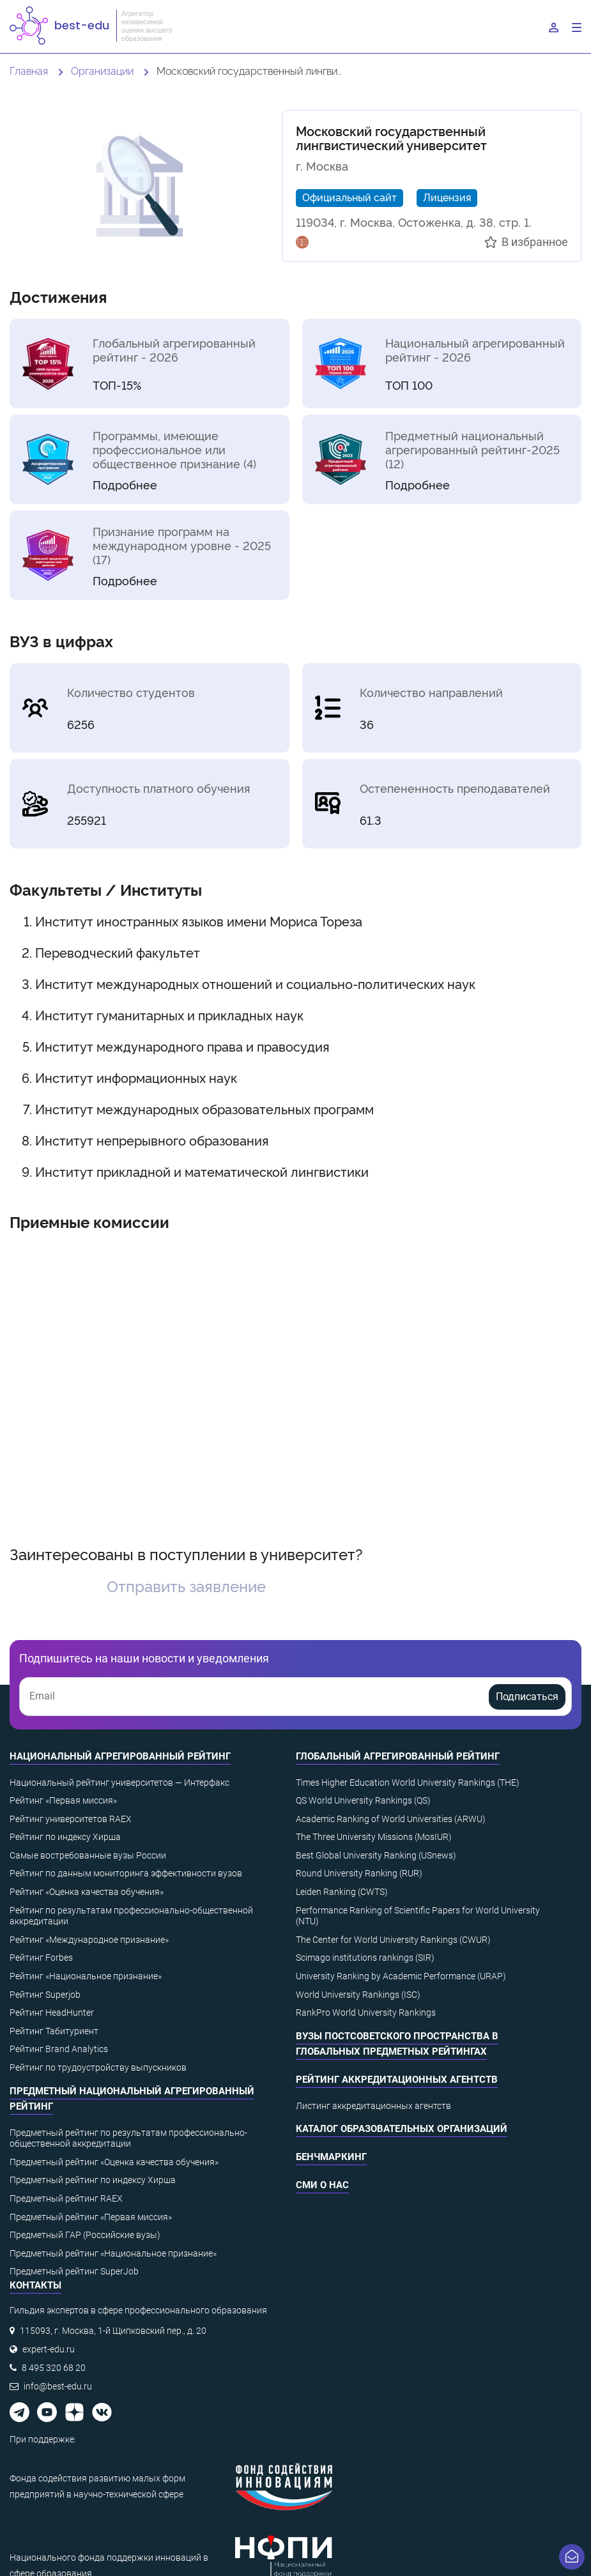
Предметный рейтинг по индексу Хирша (93, 2180)
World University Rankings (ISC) (358, 1994)
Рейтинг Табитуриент (54, 2031)
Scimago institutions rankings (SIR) (365, 1957)
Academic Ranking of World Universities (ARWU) (391, 1819)
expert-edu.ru (48, 2349)
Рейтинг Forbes (41, 1957)
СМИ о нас (322, 2185)
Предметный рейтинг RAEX (66, 2198)
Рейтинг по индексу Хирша (65, 1837)
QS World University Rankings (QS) (363, 1800)
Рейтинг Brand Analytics (59, 2049)
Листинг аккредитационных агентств (373, 2106)
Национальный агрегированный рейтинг (120, 1756)
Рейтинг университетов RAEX (71, 1819)
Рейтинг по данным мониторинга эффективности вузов (126, 1873)
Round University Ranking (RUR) (359, 1873)
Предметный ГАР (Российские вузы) (85, 2235)
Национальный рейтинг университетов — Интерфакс (119, 1782)
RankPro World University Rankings (366, 2012)
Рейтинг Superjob (45, 1994)
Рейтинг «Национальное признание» (86, 1976)
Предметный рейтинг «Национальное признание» (113, 2253)
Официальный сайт (349, 197)
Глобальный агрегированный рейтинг (398, 1756)
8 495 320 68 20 (54, 2368)
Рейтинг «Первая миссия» (63, 1800)
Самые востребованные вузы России (88, 1855)
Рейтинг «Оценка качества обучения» (87, 1892)
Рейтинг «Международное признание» (89, 1940)
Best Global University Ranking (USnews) (376, 1855)
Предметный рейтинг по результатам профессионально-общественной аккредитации (128, 2138)
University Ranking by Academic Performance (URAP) (401, 1976)
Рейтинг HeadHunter (52, 2012)
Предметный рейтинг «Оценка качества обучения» (114, 2162)
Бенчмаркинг (331, 2157)
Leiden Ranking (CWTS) (342, 1892)
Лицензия (447, 197)
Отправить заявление (186, 1585)
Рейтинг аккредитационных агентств (397, 2079)
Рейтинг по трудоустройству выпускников (98, 2067)
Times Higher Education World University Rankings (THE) (407, 1782)
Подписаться (527, 1696)
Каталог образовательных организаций (401, 2129)
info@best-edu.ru (58, 2386)
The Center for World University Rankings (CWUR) (393, 1940)
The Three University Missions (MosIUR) (374, 1837)
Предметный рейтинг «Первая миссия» (91, 2217)
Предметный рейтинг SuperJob (74, 2271)
